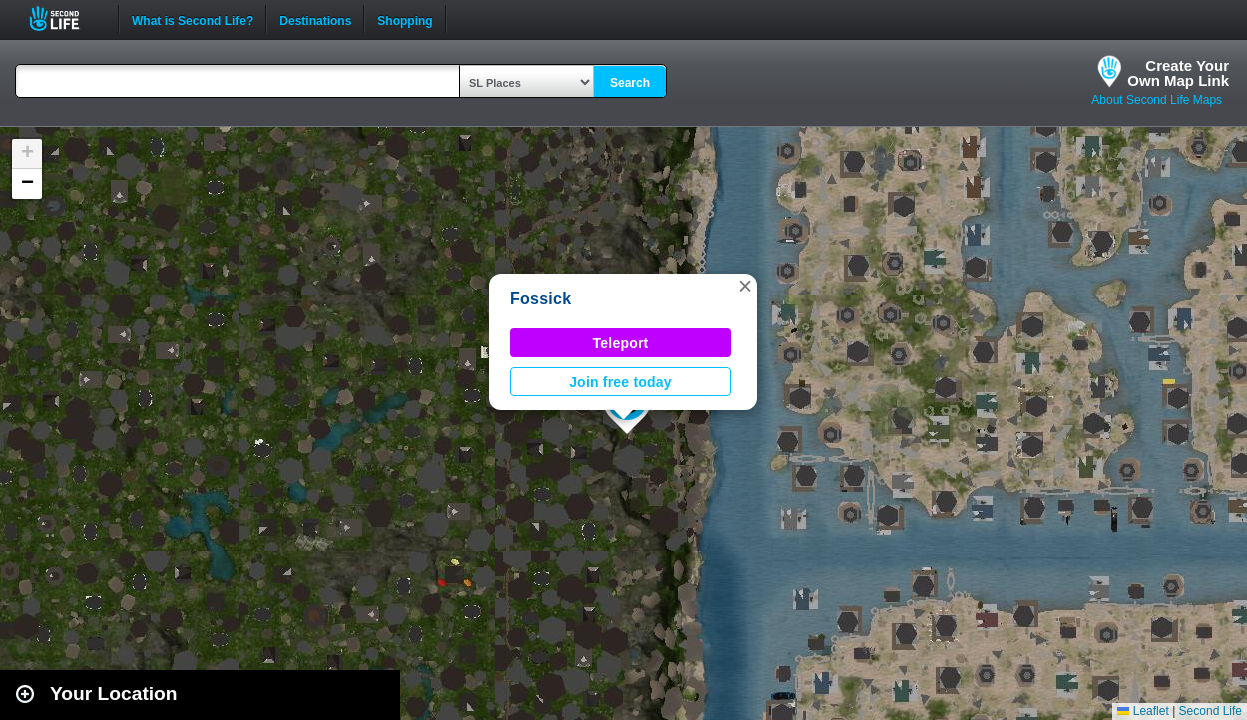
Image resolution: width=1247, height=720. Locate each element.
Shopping (404, 19)
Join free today (620, 382)
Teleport (621, 343)
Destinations (315, 19)
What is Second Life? (192, 19)
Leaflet (1142, 711)
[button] (745, 286)
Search (630, 83)
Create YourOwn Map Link (1178, 73)
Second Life (65, 18)
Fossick (540, 298)
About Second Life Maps (1156, 100)
